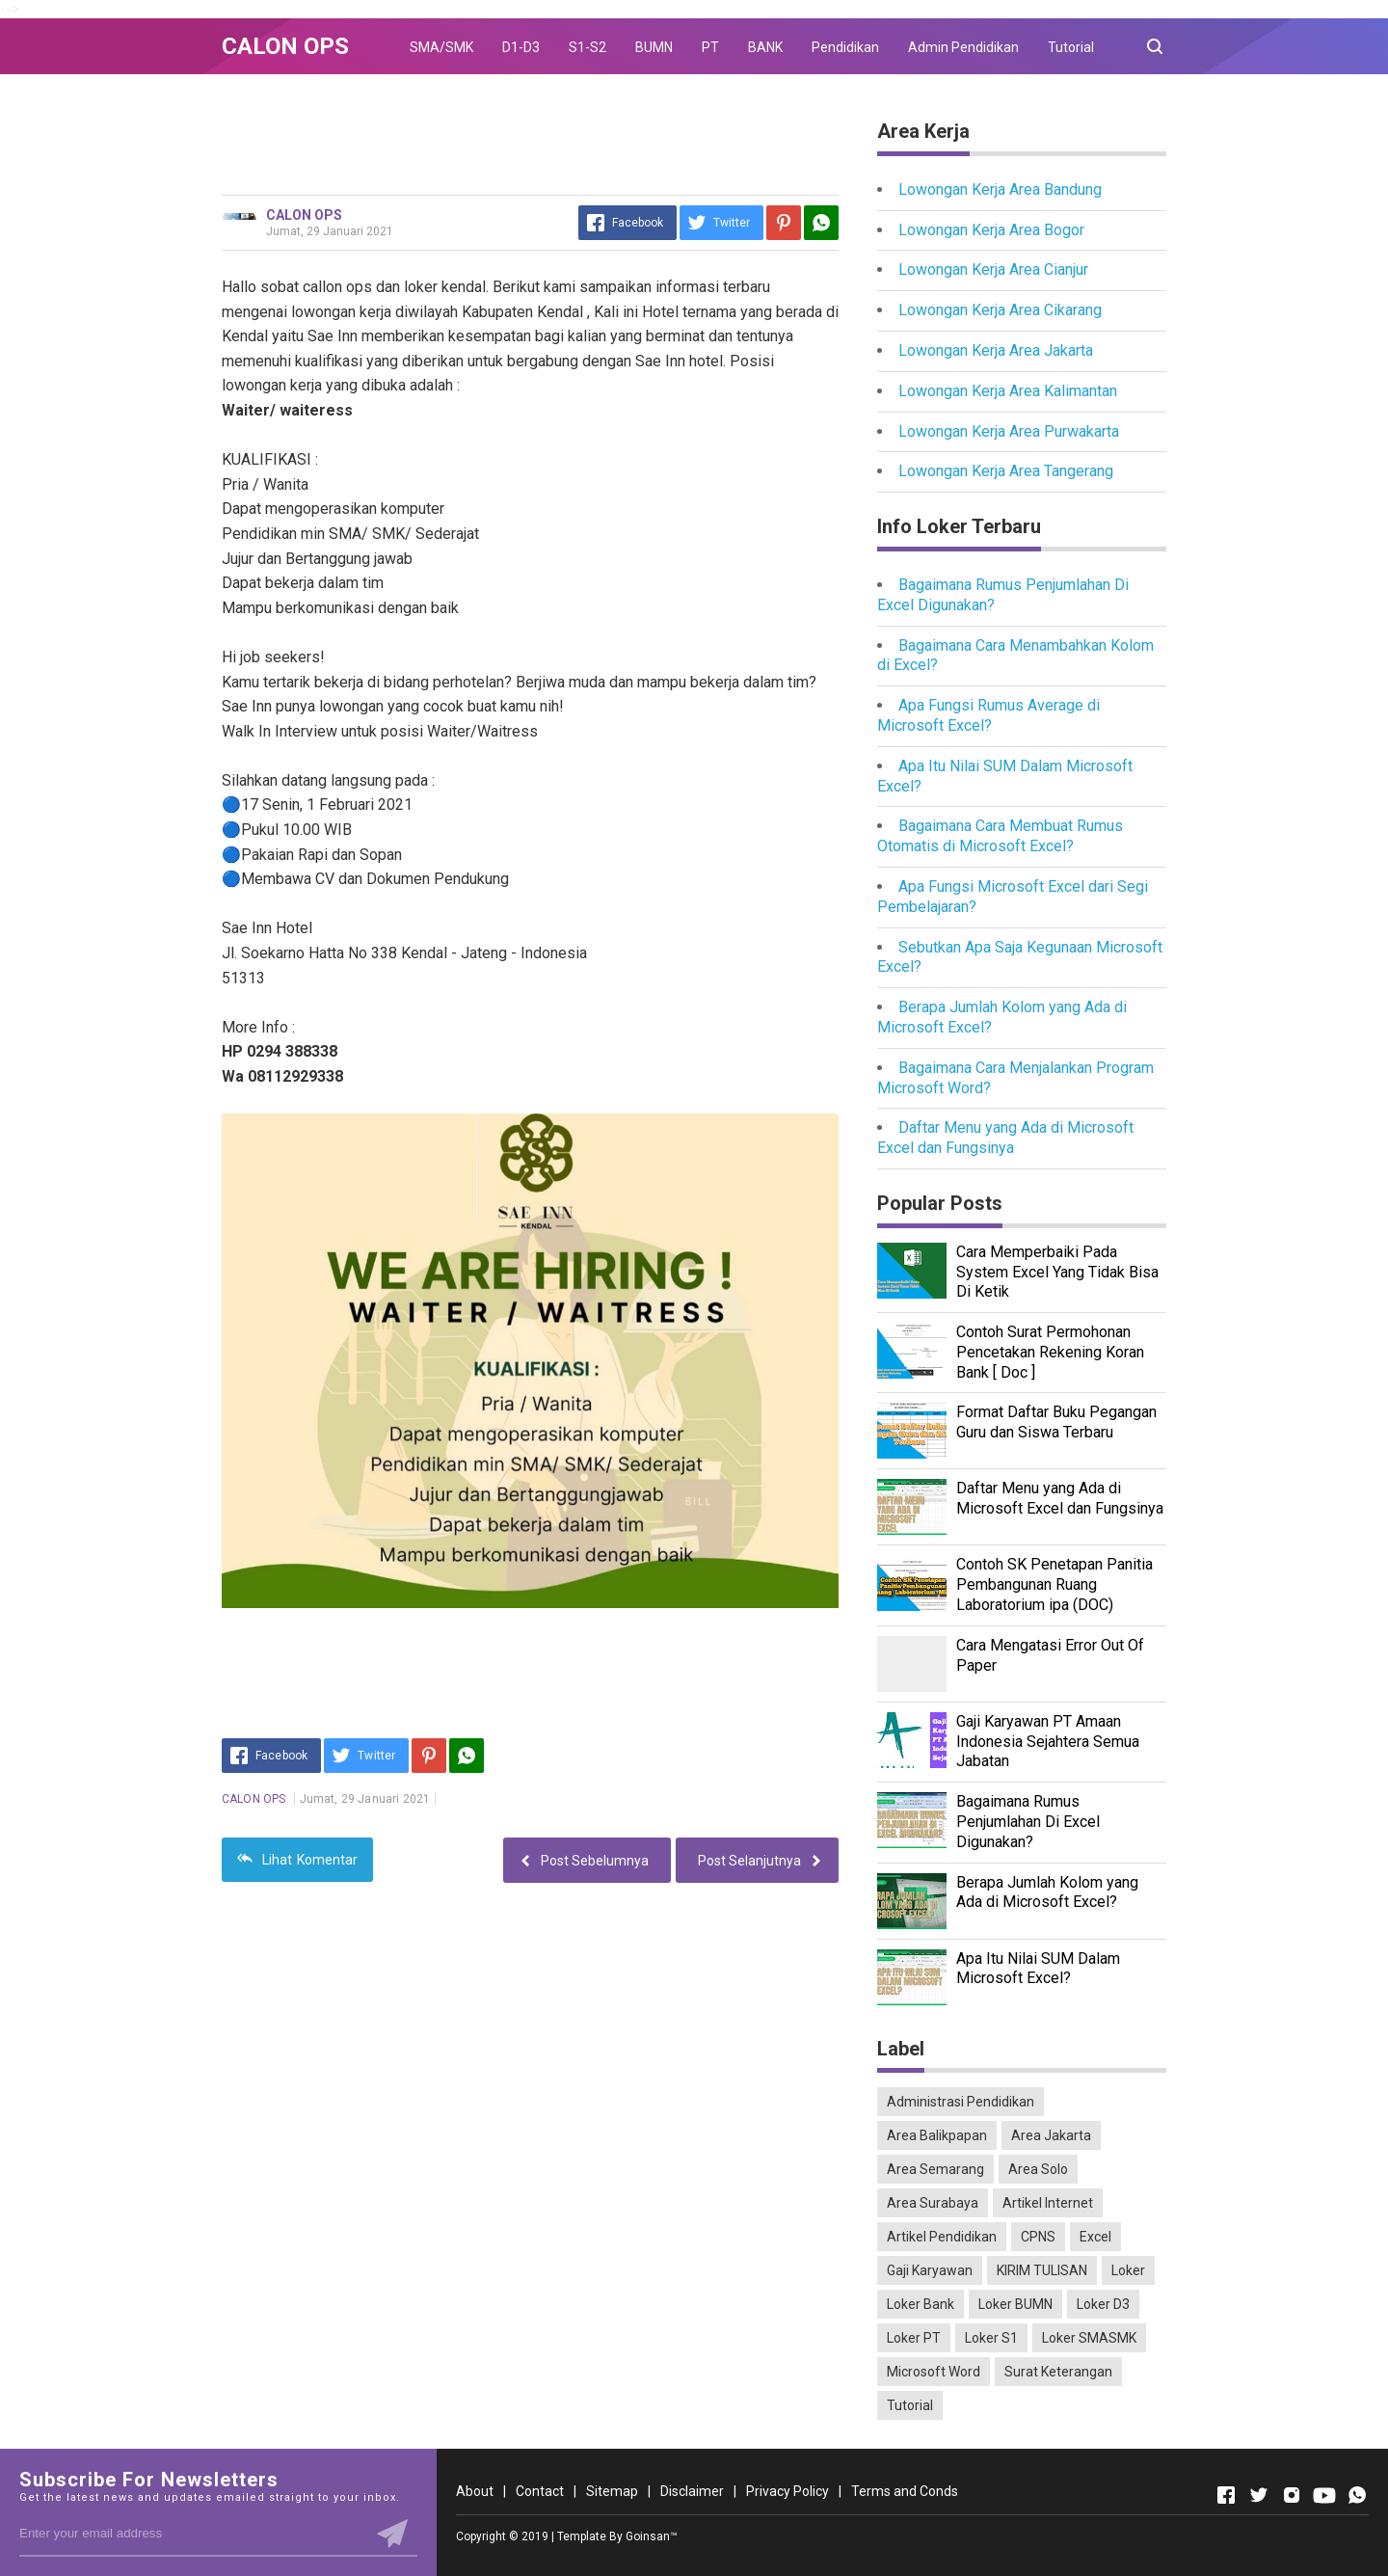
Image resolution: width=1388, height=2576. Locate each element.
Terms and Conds (904, 2491)
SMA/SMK (441, 47)
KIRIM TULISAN (1042, 2270)
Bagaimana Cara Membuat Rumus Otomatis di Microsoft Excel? (1000, 836)
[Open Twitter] (1258, 2495)
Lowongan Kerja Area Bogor (991, 230)
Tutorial (1071, 47)
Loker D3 (1103, 2304)
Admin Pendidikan (963, 47)
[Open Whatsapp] (1357, 2495)
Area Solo (1038, 2169)
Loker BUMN (1015, 2304)
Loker (1128, 2270)
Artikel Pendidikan (942, 2236)
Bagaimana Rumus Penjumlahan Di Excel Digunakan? (1028, 1821)
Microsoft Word (933, 2371)
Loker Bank (920, 2304)
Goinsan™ (652, 2536)
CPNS (1038, 2236)
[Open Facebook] (1226, 2495)
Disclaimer (692, 2491)
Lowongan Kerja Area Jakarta (995, 350)
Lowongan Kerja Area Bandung (1000, 189)
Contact (540, 2491)
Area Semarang (935, 2169)
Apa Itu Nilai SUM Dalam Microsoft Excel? (1038, 1968)
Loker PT (914, 2338)
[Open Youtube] (1324, 2495)
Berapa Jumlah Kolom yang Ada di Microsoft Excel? (1047, 1892)
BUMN (654, 47)
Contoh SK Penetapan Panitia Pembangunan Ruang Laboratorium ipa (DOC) (1054, 1584)
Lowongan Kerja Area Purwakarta (1008, 431)
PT (710, 47)
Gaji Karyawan (930, 2270)
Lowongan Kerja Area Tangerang (1005, 471)
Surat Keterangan (1058, 2371)
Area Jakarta (1051, 2135)
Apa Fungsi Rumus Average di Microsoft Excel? (988, 715)
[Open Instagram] (1291, 2495)
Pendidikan (845, 47)
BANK (765, 47)
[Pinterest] (783, 222)
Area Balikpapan (937, 2135)
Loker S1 (991, 2338)
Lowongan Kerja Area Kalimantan (1007, 391)
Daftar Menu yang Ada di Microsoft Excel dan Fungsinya (1005, 1137)
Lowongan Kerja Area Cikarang (1000, 310)
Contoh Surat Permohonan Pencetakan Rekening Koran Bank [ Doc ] (1050, 1352)
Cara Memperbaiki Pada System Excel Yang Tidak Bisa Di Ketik (1057, 1272)
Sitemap (612, 2491)
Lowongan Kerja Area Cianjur (993, 269)
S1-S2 (587, 47)
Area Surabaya (932, 2203)
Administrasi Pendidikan (960, 2101)
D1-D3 (521, 47)
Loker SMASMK (1089, 2338)
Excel (1095, 2236)
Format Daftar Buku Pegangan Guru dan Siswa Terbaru (1056, 1422)
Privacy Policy (787, 2491)
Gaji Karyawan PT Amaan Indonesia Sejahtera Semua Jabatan (1047, 1741)
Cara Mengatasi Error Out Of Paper (1050, 1655)
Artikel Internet (1047, 2203)
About (475, 2491)
